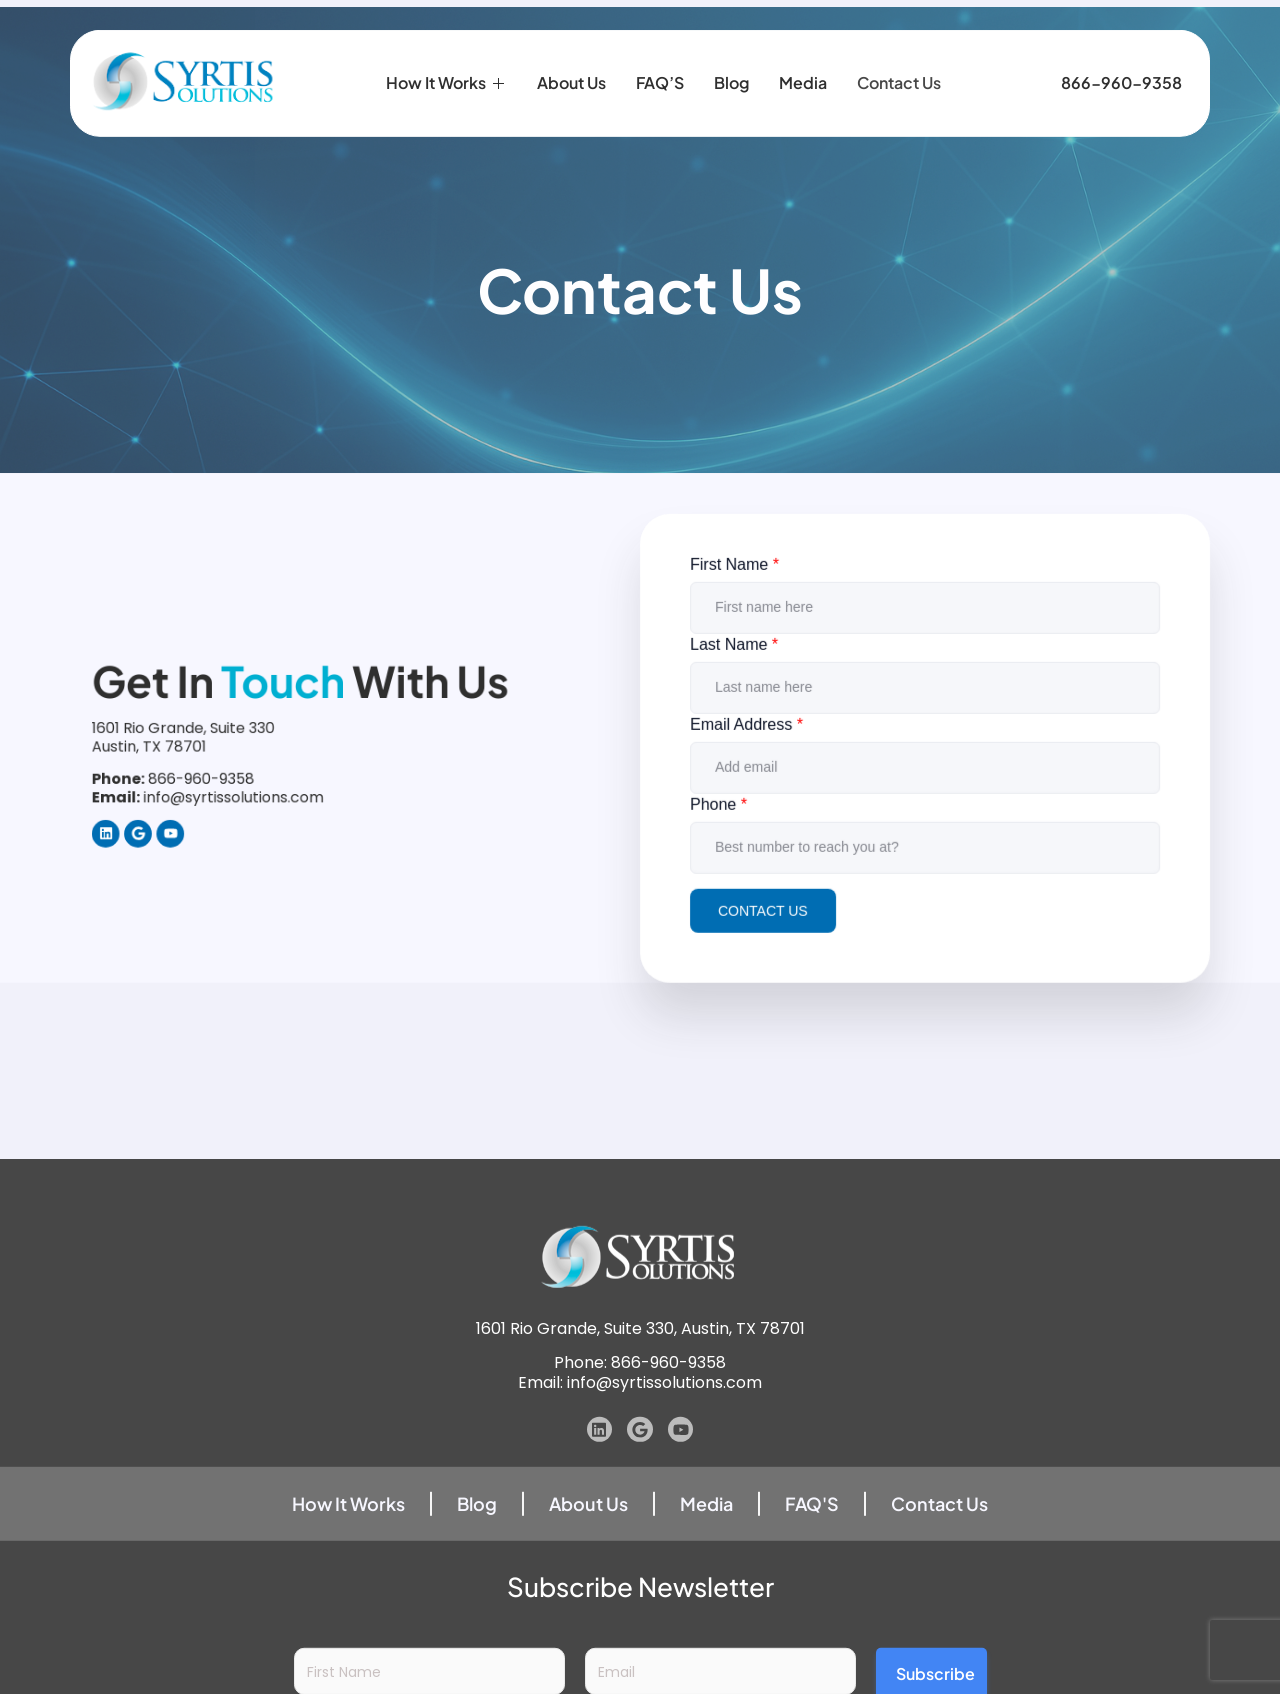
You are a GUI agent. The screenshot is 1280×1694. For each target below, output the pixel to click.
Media (803, 78)
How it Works (446, 78)
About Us (571, 78)
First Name (740, 589)
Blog (731, 78)
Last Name (740, 667)
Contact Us (899, 78)
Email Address (752, 745)
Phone (724, 822)
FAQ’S (660, 78)
